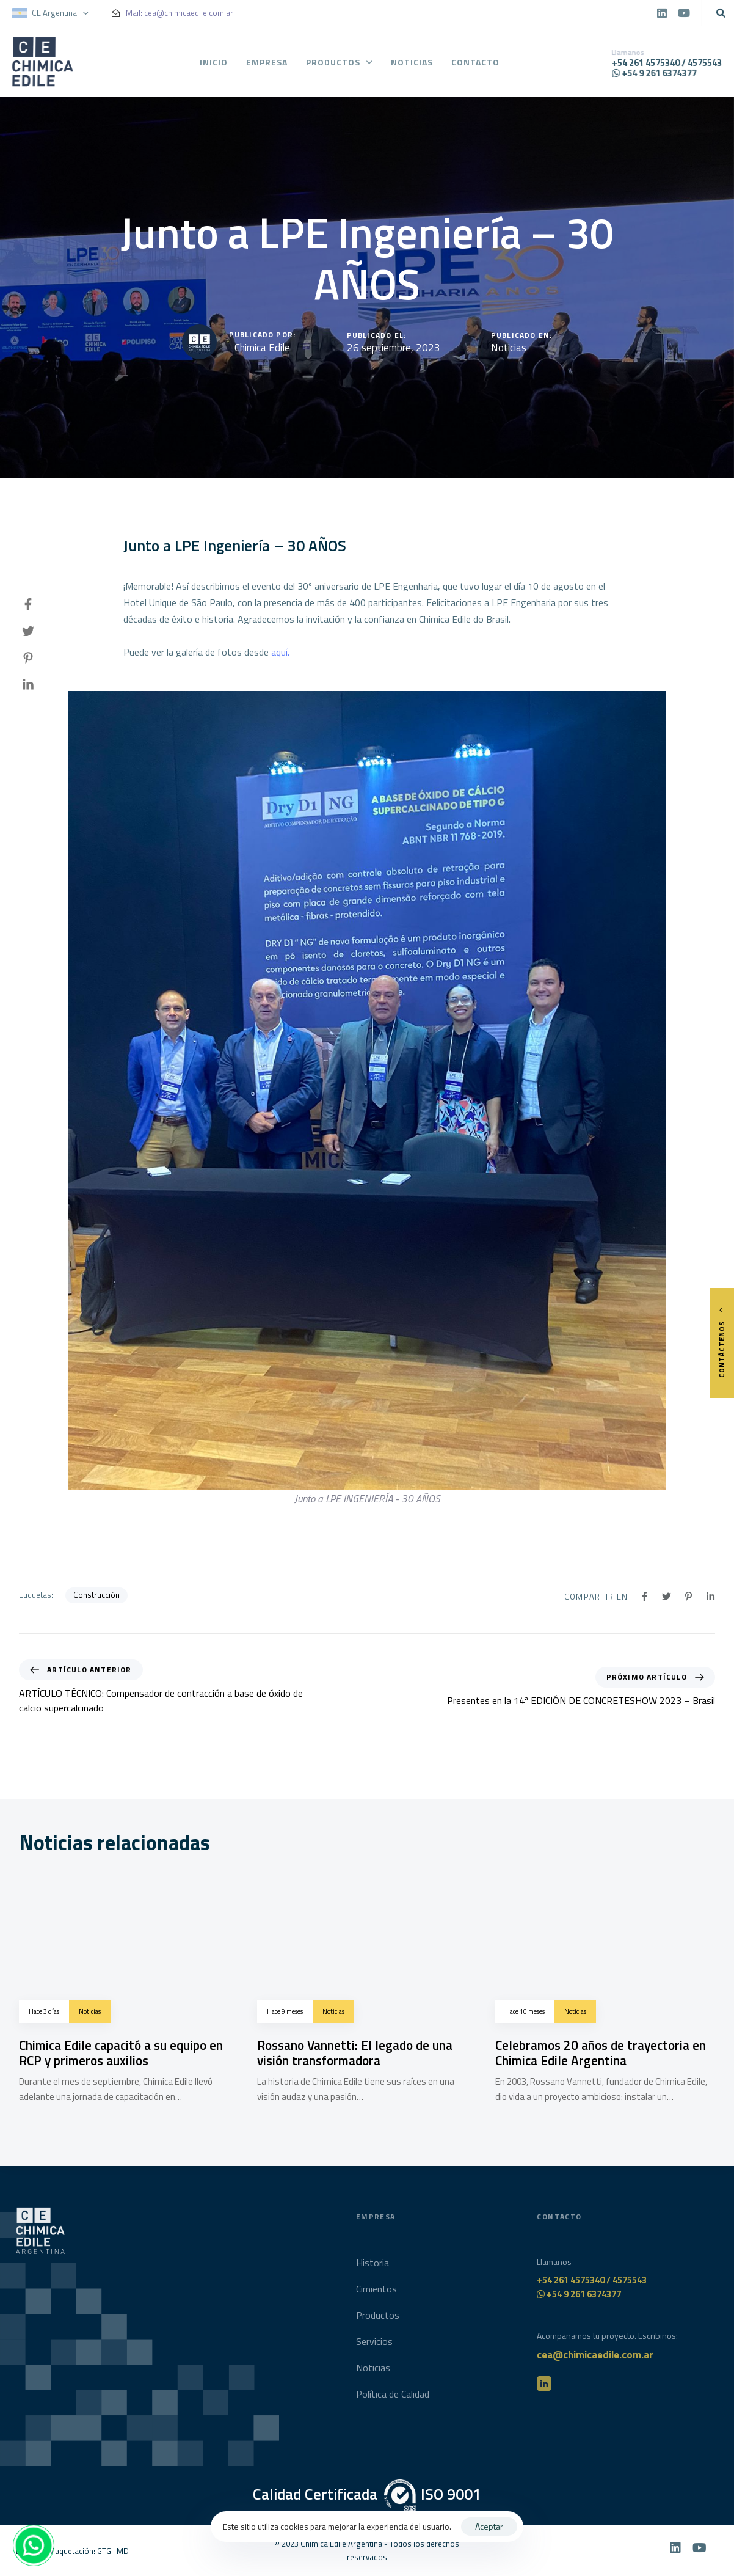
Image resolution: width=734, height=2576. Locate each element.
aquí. (280, 652)
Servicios (374, 2348)
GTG (104, 2551)
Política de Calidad (392, 2401)
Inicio (214, 64)
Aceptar (489, 2526)
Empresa (267, 64)
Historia (372, 2269)
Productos (339, 64)
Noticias (412, 64)
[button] (55, 13)
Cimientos (376, 2296)
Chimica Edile (262, 348)
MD (123, 2551)
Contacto (475, 64)
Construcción (96, 1595)
